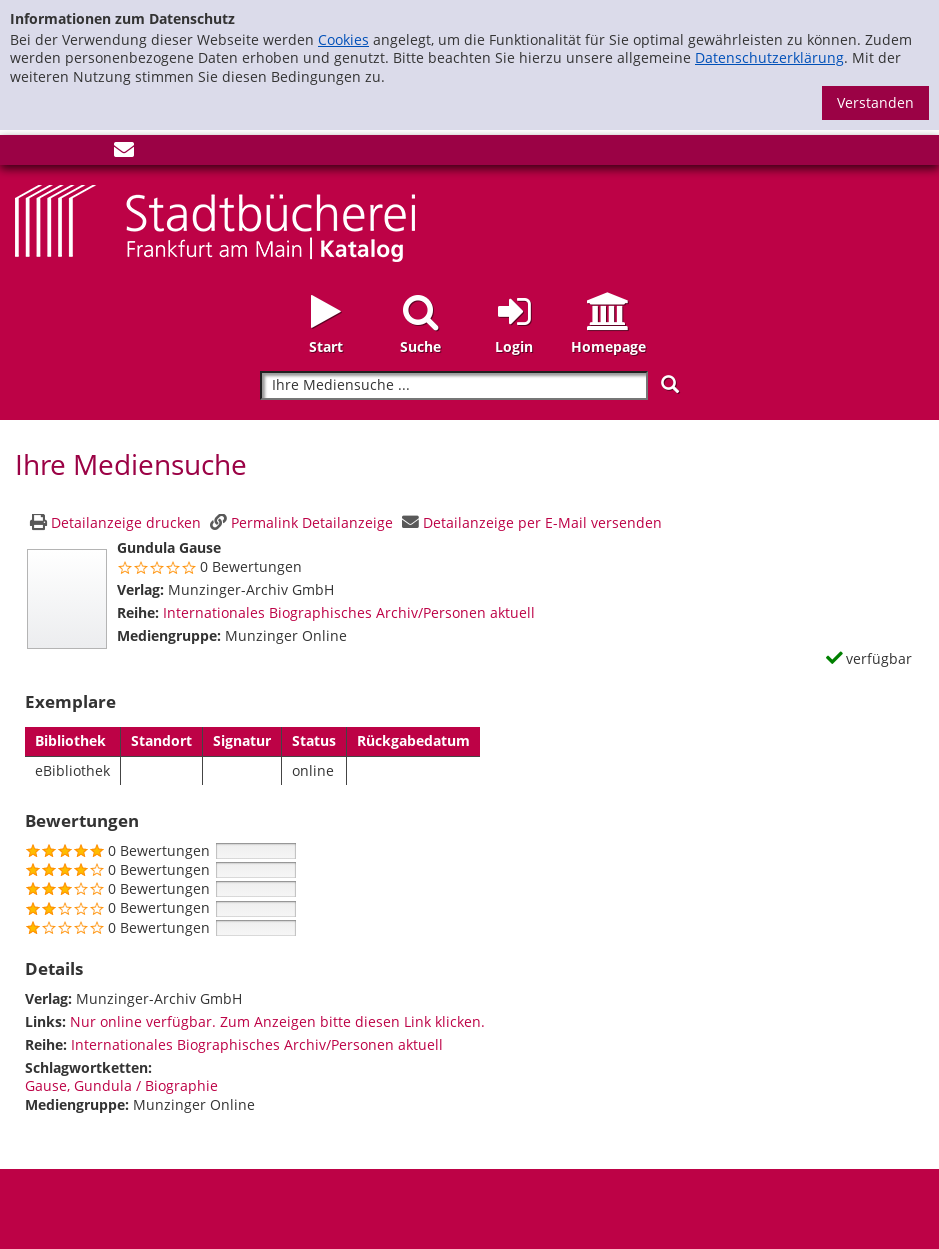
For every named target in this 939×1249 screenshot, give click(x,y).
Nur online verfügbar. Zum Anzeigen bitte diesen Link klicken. (277, 1021)
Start (326, 346)
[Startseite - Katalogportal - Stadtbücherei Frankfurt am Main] (215, 221)
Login (514, 346)
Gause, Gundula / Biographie (121, 1085)
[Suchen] (670, 384)
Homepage (608, 346)
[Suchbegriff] (453, 385)
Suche (420, 346)
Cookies (343, 39)
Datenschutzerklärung (769, 57)
